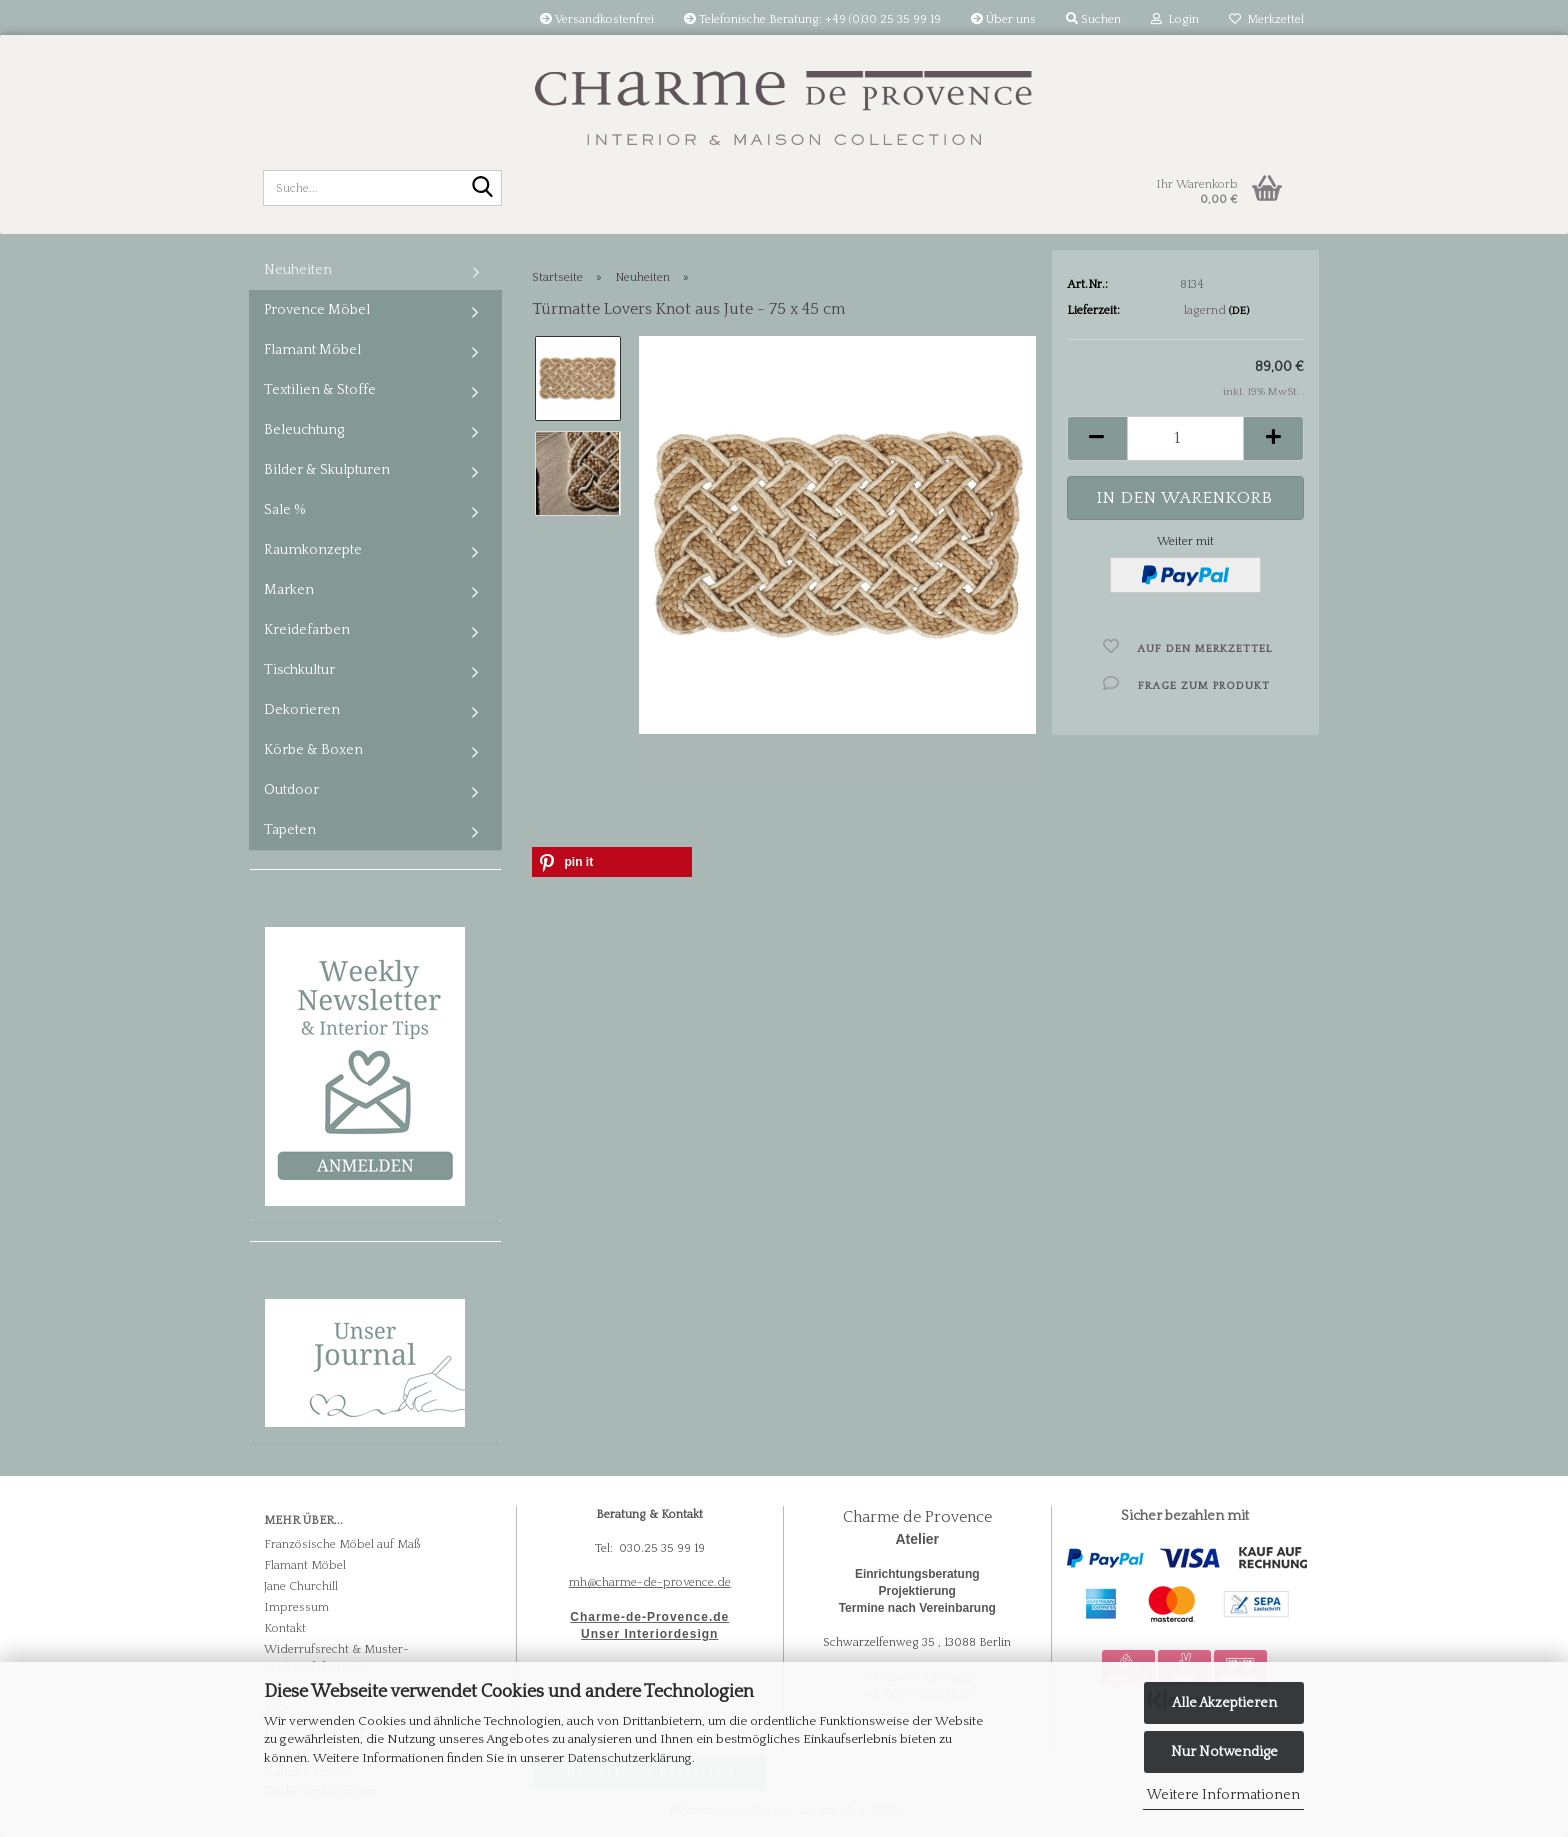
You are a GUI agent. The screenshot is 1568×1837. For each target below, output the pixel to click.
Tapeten (290, 830)
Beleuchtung (304, 430)
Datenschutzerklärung (629, 1758)
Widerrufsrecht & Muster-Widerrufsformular (336, 1658)
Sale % (285, 510)
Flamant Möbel (312, 350)
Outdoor (291, 790)
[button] (1097, 438)
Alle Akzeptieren (1224, 1703)
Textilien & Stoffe (320, 390)
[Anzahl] (1185, 438)
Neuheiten (298, 270)
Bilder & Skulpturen (327, 470)
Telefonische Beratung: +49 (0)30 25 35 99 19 (812, 19)
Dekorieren (302, 710)
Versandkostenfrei (597, 19)
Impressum (296, 1607)
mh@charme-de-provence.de (650, 1582)
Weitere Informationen (1223, 1795)
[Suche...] (483, 189)
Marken (289, 590)
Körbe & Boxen (313, 750)
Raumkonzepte (313, 550)
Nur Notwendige (1224, 1752)
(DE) (1239, 311)
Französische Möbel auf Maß (342, 1544)
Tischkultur (299, 670)
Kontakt (285, 1628)
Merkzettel (1266, 19)
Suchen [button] (1093, 19)
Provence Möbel (317, 310)
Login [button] (1175, 19)
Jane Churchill (301, 1586)
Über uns (1003, 19)
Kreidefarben (307, 630)
